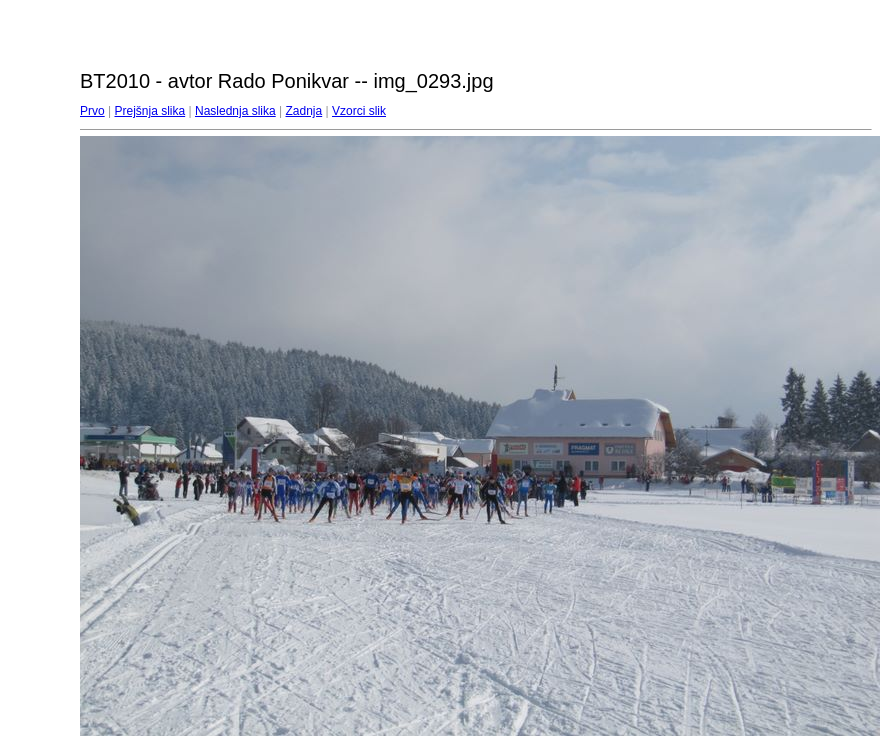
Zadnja (304, 111)
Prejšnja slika (149, 111)
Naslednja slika (235, 111)
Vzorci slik (359, 111)
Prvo (92, 111)
